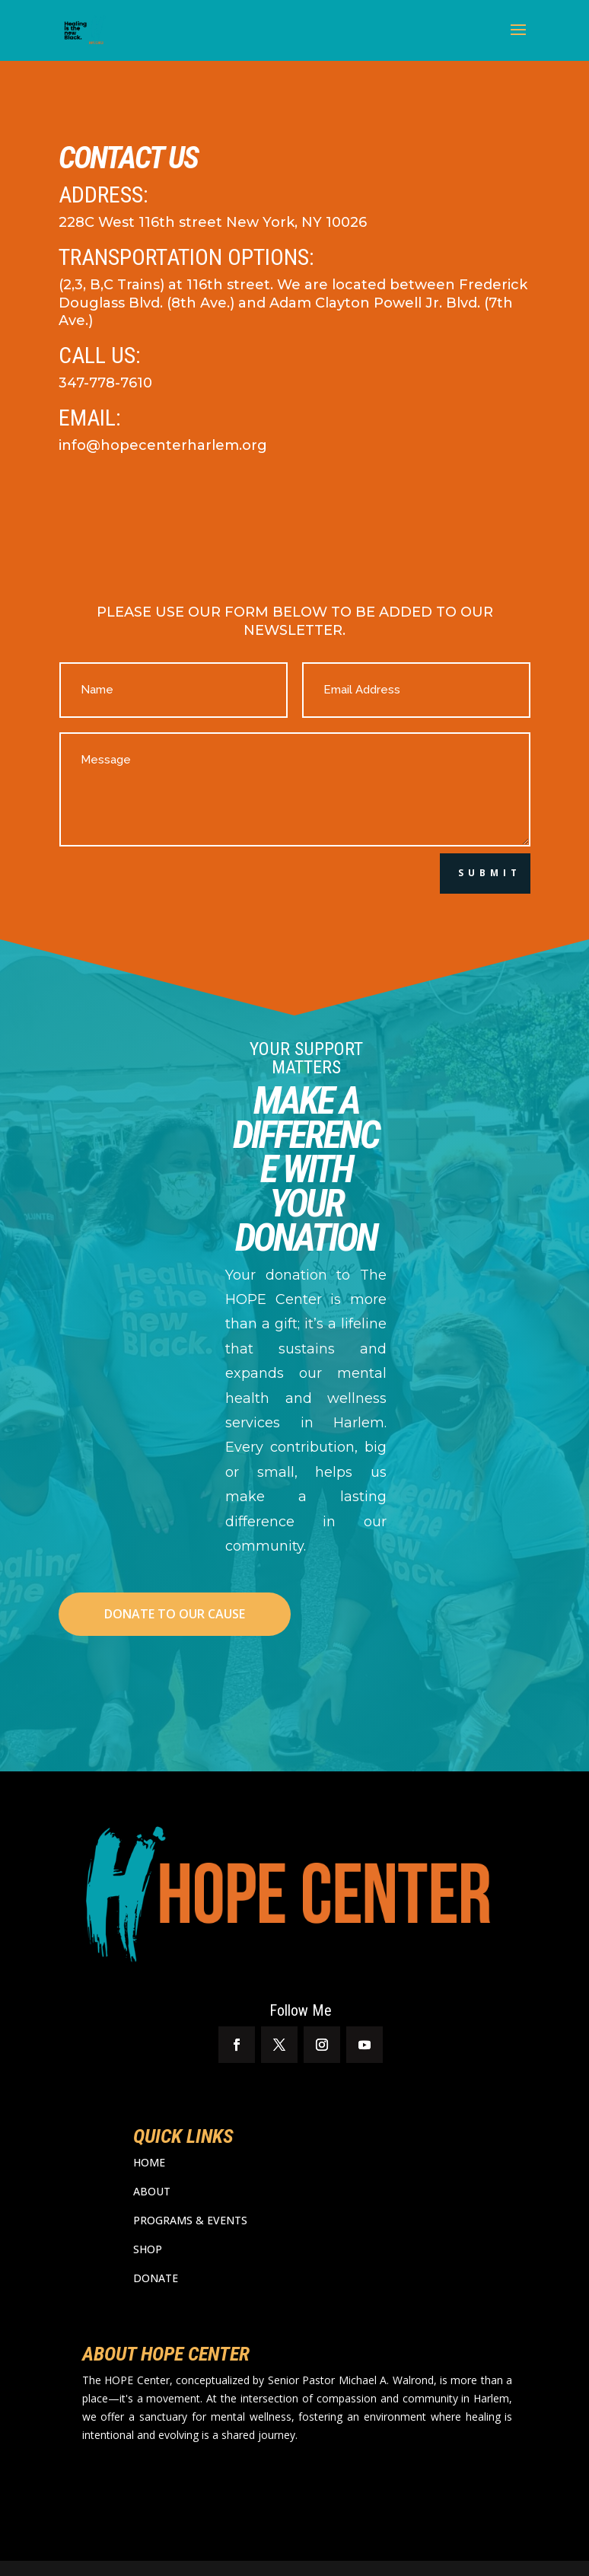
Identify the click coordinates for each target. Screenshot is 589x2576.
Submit (489, 872)
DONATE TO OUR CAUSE (174, 1613)
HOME (149, 2162)
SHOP (147, 2249)
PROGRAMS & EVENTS (190, 2220)
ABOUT (151, 2191)
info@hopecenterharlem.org (163, 445)
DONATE (155, 2278)
